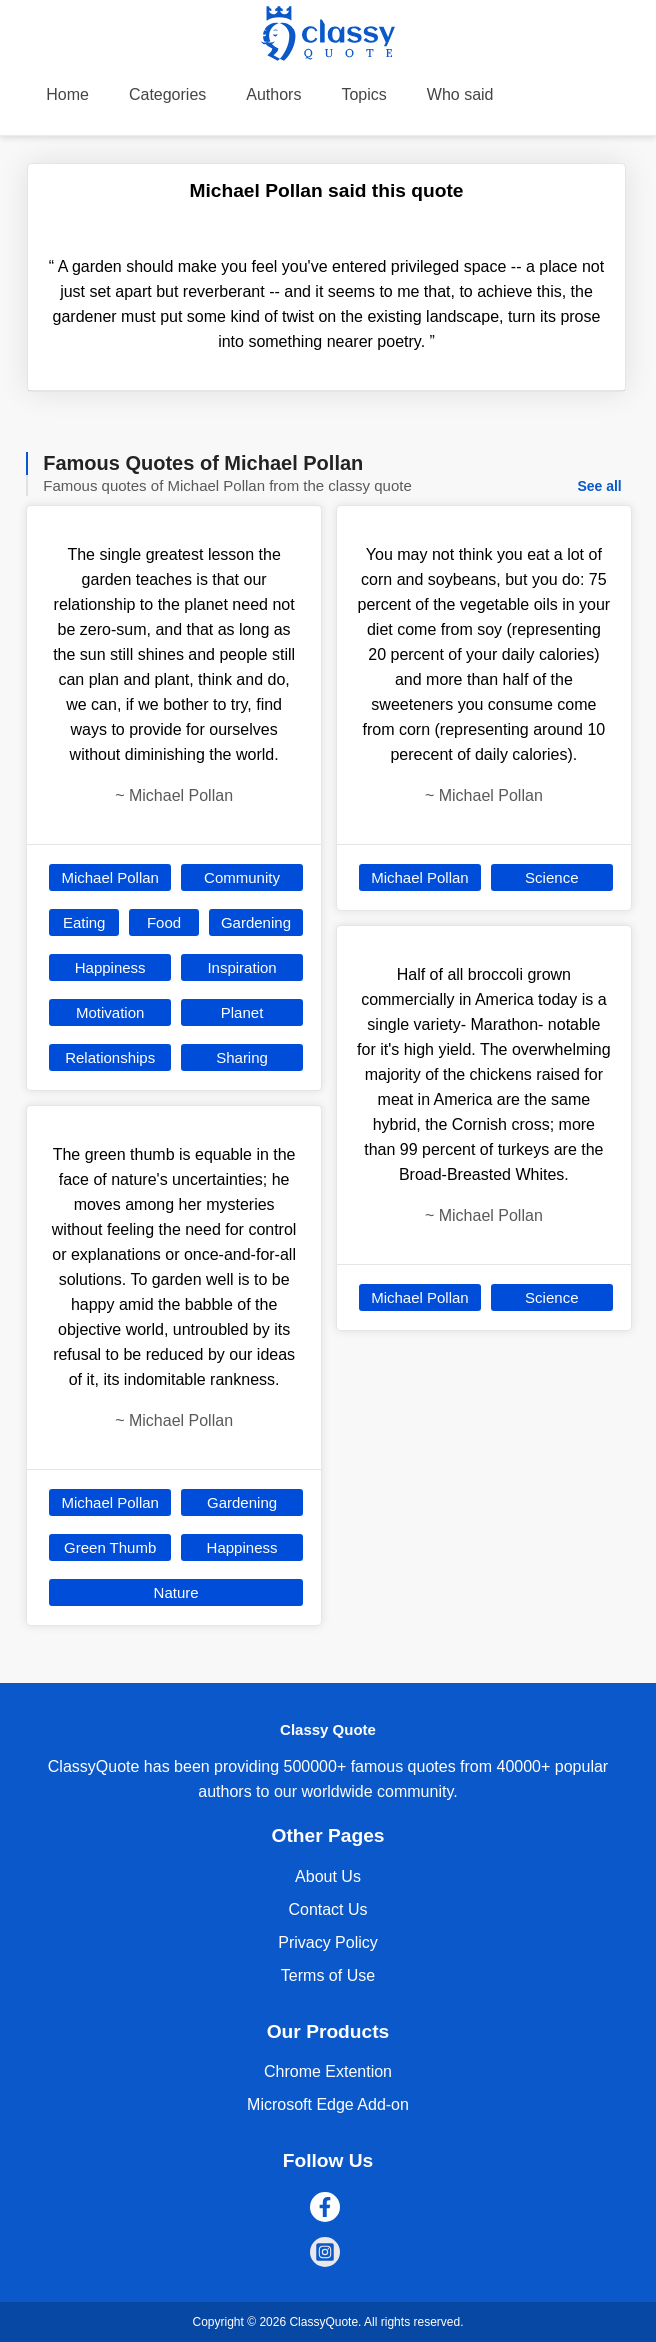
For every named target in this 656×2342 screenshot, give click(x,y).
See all (599, 486)
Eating (84, 922)
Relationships (110, 1057)
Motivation (110, 1012)
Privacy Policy (328, 1942)
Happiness (110, 967)
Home (67, 94)
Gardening (256, 922)
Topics (363, 94)
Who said (460, 94)
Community (242, 877)
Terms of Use (328, 1975)
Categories (167, 94)
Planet (242, 1012)
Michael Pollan (110, 877)
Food (164, 922)
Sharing (242, 1057)
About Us (328, 1876)
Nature (176, 1592)
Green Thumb (110, 1547)
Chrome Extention (328, 2071)
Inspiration (241, 967)
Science (551, 877)
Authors (273, 94)
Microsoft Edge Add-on (328, 2104)
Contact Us (327, 1909)
